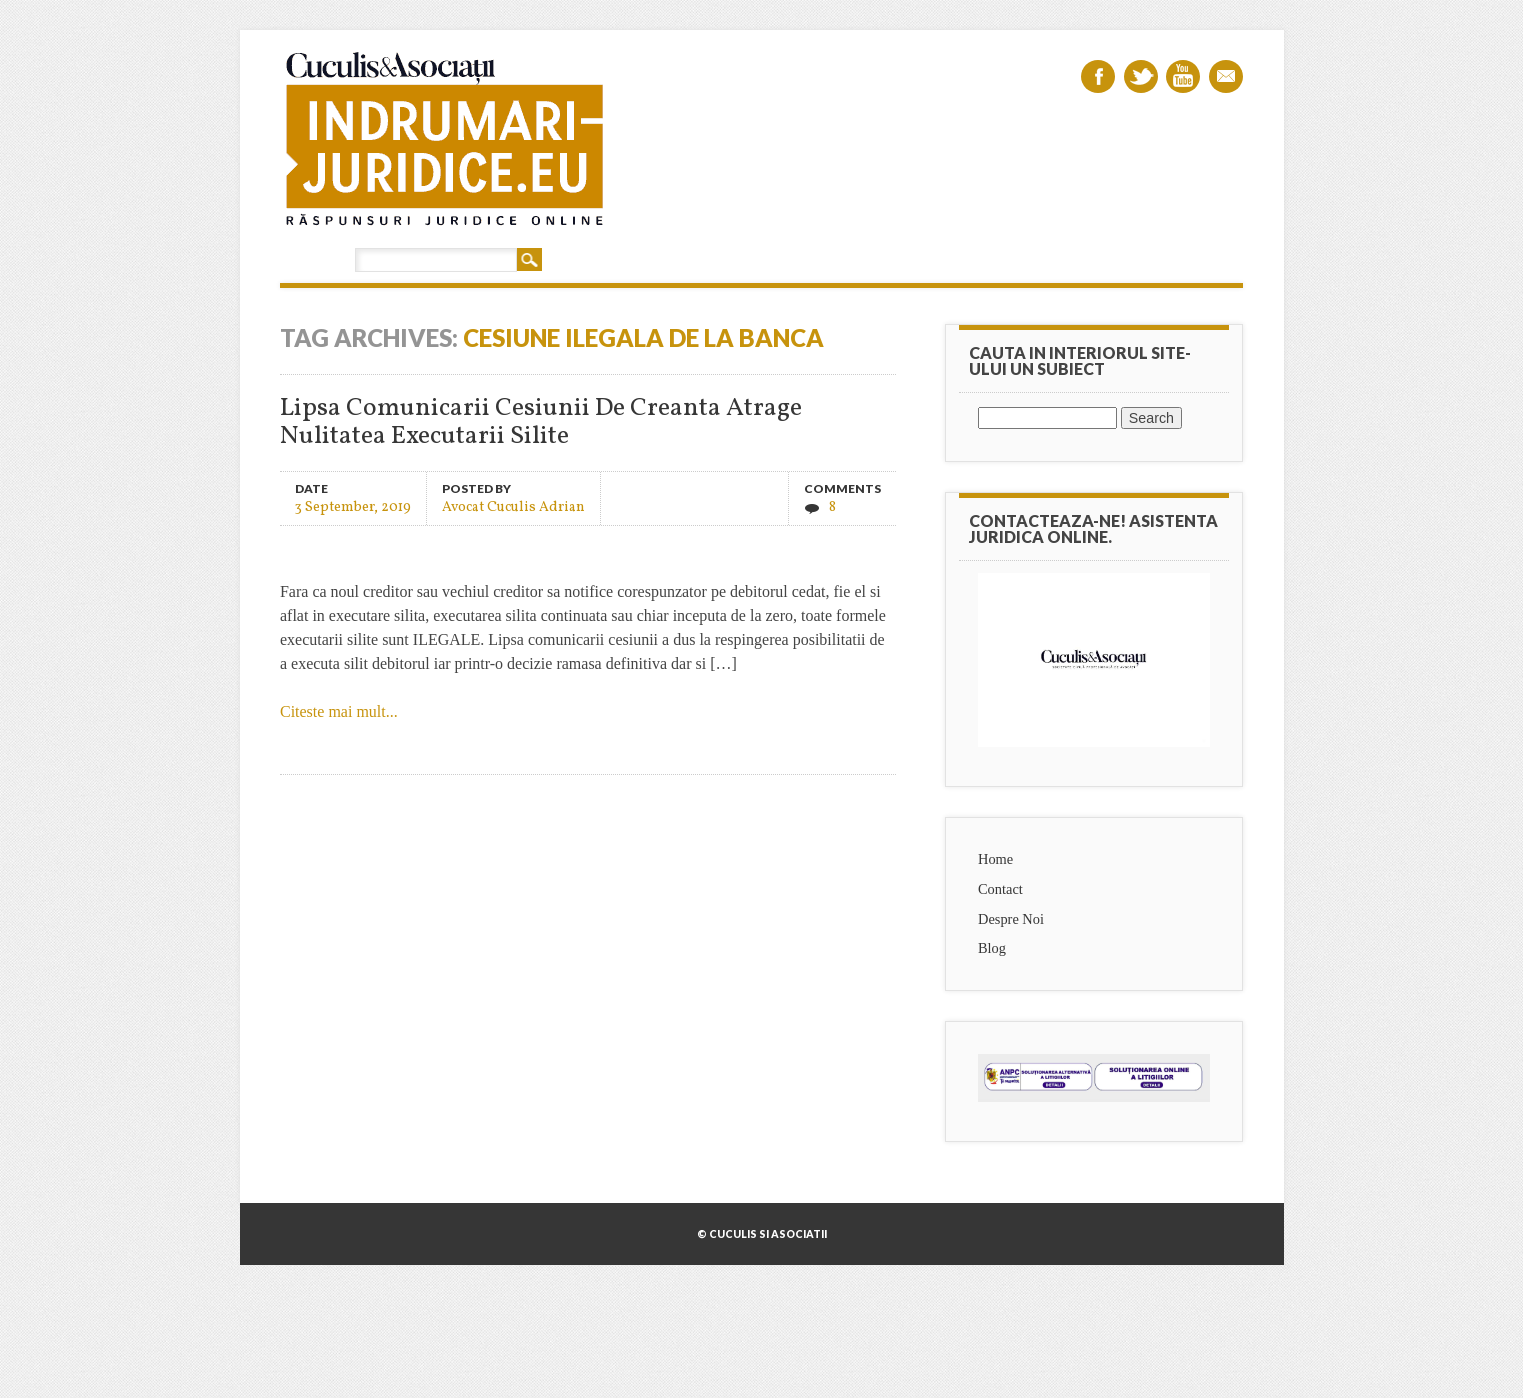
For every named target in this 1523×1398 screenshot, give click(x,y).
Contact (1000, 889)
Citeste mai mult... (339, 711)
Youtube (1183, 76)
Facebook (1098, 76)
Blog (992, 948)
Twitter (1141, 76)
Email (1226, 76)
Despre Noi (1011, 919)
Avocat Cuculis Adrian (513, 506)
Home (995, 859)
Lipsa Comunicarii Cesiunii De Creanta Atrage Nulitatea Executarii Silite (541, 422)
